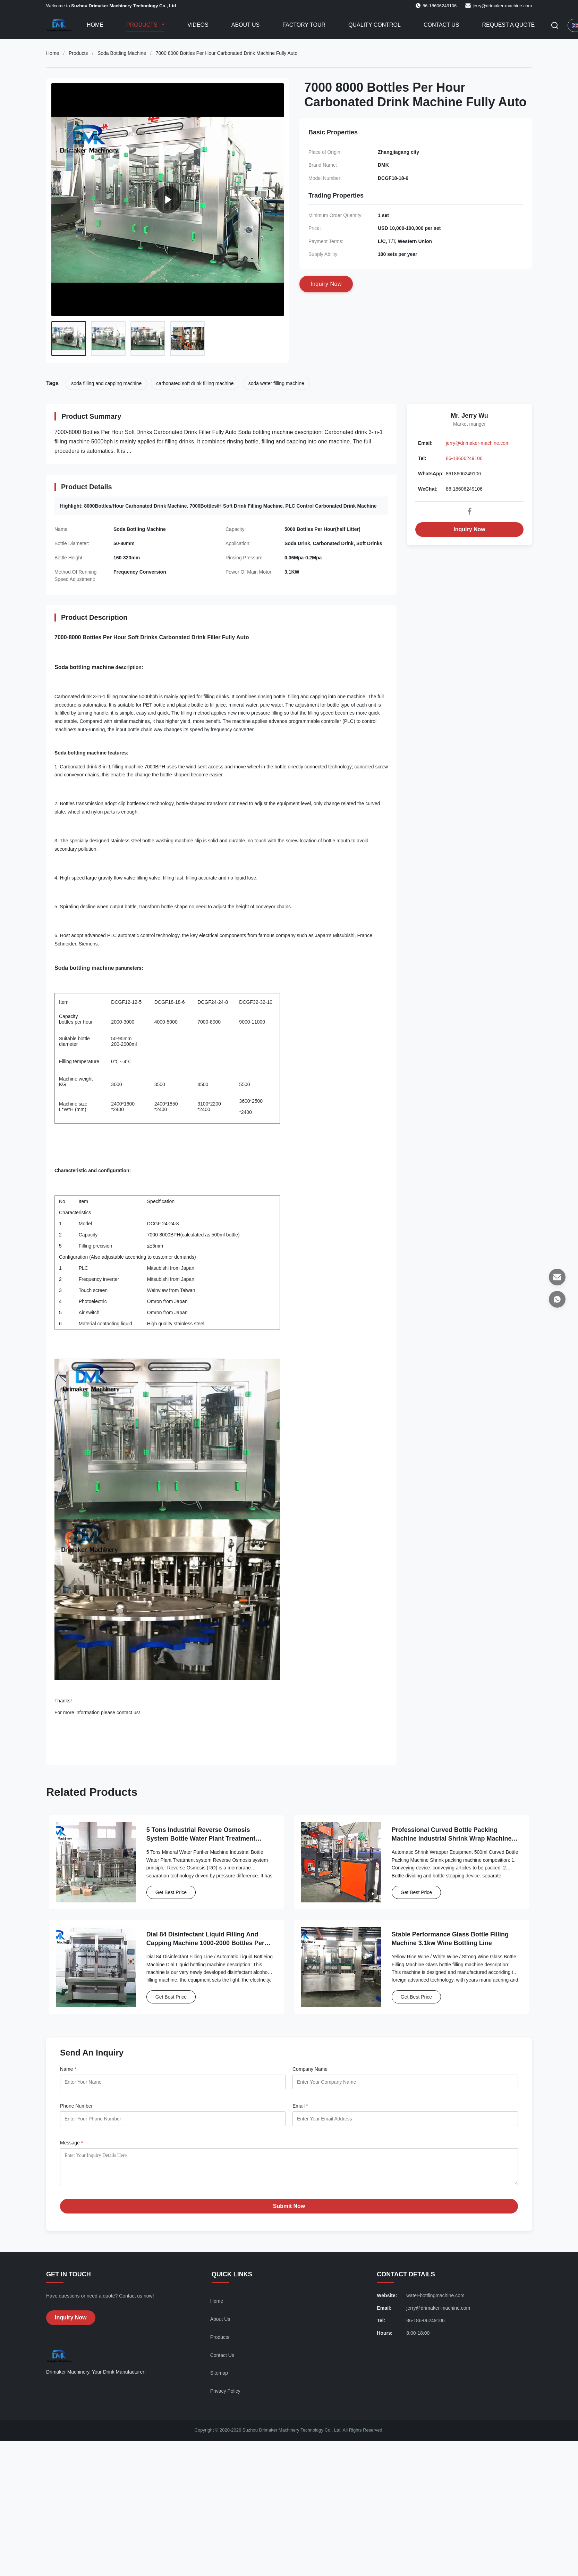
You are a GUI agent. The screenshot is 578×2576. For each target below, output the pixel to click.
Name (68, 2069)
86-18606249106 (464, 458)
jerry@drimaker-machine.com (502, 5)
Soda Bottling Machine (121, 53)
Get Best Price (171, 1892)
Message (71, 2142)
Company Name (310, 2069)
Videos (197, 25)
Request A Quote (508, 25)
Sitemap (219, 2378)
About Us (245, 25)
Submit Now (289, 2211)
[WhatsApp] (557, 1299)
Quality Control (374, 25)
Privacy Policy (225, 2396)
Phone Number (76, 2106)
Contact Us (441, 25)
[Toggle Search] (555, 25)
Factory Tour (303, 25)
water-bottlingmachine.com (435, 2300)
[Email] (557, 1277)
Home (95, 25)
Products (142, 25)
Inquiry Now (469, 529)
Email (300, 2106)
